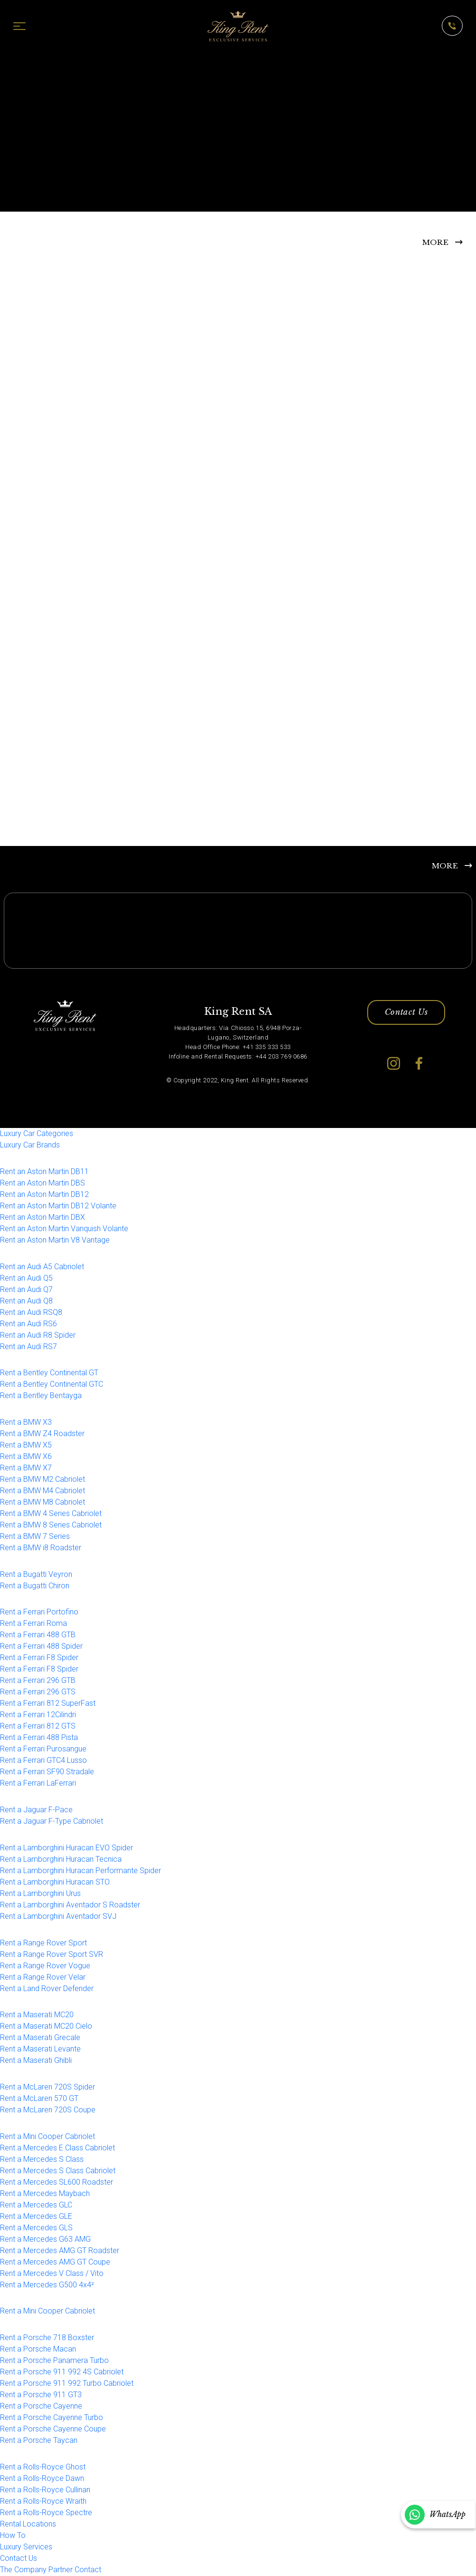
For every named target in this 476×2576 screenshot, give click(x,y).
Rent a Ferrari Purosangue (43, 1749)
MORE (435, 242)
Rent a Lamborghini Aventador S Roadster (70, 1905)
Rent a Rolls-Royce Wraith (43, 2501)
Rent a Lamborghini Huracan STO (55, 1882)
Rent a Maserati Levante (40, 2049)
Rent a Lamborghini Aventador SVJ (58, 1916)
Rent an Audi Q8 (26, 1301)
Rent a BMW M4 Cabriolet (42, 1491)
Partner (60, 2570)
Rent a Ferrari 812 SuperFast (47, 1704)
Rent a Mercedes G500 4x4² (47, 2285)
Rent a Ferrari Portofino (39, 1612)
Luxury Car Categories (36, 1134)
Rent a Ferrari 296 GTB (38, 1681)
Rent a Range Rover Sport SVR (51, 1954)
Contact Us (406, 1013)
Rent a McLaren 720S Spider (47, 2087)
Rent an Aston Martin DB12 (44, 1194)
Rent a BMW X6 (26, 1457)
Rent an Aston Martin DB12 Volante (58, 1206)
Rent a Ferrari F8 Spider (39, 1658)
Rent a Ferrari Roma (33, 1624)
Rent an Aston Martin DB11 (44, 1171)
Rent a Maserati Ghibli (36, 2061)
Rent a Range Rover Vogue (45, 1966)
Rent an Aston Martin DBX (42, 1217)
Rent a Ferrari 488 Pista (39, 1738)
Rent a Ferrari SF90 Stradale (47, 1772)
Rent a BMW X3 (26, 1423)
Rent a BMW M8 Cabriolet (42, 1502)
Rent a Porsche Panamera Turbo (54, 2361)
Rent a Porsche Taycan (38, 2441)
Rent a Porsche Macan (38, 2349)
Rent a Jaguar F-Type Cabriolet (51, 1822)
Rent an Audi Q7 (26, 1289)
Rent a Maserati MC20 (37, 2015)
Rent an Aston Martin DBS (42, 1183)
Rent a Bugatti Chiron (34, 1586)
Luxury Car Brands (30, 1145)
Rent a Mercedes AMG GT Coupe (55, 2262)
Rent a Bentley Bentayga (41, 1396)
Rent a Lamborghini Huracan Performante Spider (80, 1871)
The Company (23, 2570)
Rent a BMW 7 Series (35, 1537)
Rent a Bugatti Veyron (36, 1574)
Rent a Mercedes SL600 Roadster (56, 2182)
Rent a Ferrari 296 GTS (38, 1692)
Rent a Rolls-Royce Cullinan (45, 2490)
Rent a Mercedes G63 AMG (45, 2239)
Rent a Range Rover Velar (43, 1977)
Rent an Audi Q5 (26, 1278)
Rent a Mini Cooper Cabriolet (47, 2136)
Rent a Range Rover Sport (43, 1943)
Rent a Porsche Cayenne (41, 2406)
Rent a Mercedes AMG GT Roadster (59, 2250)
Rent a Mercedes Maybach (45, 2193)
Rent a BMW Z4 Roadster (42, 1434)
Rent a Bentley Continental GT (49, 1373)
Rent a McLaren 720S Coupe (47, 2110)
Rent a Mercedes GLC (36, 2205)
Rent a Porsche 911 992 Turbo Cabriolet (66, 2384)
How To (13, 2535)
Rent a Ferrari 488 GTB (38, 1635)
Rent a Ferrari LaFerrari (38, 1784)
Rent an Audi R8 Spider (38, 1335)
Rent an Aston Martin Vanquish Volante (64, 1229)
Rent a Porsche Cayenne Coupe (53, 2429)
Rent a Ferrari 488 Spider (41, 1647)
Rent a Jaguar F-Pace (36, 1810)
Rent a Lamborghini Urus (40, 1893)
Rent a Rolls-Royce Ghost (43, 2467)
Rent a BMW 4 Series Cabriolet (51, 1514)
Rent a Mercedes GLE (36, 2216)
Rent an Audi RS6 (28, 1324)
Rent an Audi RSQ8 (31, 1312)
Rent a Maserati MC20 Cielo (46, 2027)
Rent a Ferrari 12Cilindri (38, 1715)
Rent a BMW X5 (26, 1445)
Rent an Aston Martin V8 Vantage (55, 1240)
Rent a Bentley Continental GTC (51, 1385)
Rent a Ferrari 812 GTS (38, 1726)
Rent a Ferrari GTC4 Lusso (43, 1761)
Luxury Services (26, 2547)
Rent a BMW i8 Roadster (40, 1548)
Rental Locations (28, 2524)
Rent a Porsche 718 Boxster (47, 2338)
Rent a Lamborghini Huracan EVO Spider (66, 1848)
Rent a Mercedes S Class (42, 2159)
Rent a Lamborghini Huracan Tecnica (61, 1859)
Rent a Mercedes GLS (36, 2228)
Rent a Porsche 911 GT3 (41, 2395)
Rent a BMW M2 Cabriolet (42, 1480)
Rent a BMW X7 (26, 1468)
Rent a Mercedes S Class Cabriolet (57, 2171)
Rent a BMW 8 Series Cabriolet (51, 1525)
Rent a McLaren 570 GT (39, 2099)
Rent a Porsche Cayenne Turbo (51, 2418)
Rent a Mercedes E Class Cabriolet (57, 2148)
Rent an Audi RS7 (28, 1346)
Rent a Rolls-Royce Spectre (46, 2513)
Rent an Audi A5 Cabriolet (42, 1267)
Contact (88, 2570)
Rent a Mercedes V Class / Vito (52, 2273)
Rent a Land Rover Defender (47, 1988)
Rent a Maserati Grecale (40, 2038)
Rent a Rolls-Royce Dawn (42, 2478)
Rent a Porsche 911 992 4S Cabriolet (62, 2372)
